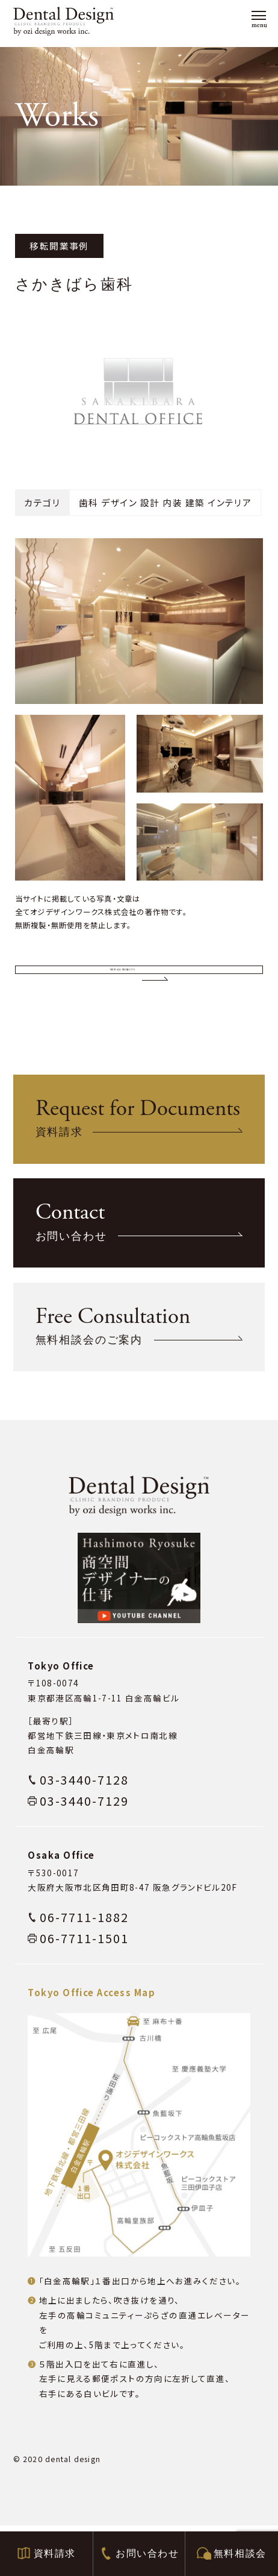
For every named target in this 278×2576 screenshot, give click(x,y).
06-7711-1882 (84, 1967)
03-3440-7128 (84, 1830)
